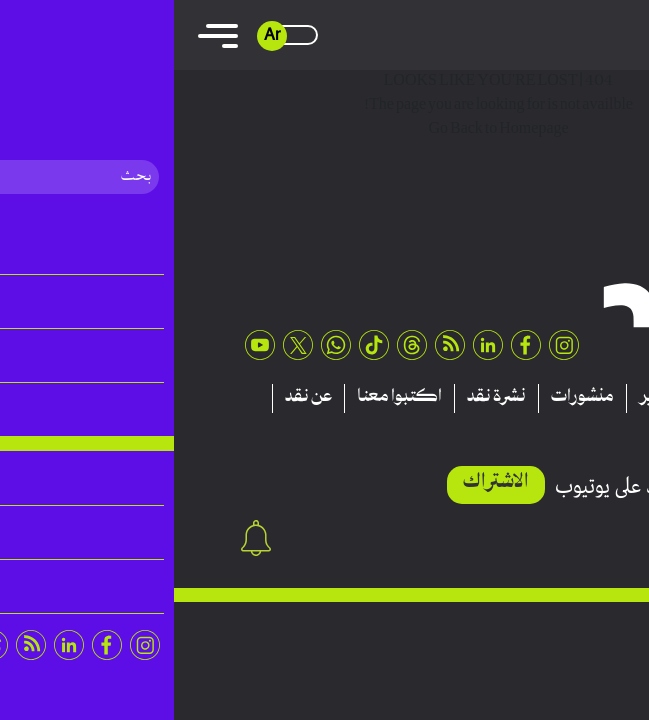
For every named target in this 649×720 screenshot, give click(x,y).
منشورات (408, 397)
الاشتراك (322, 482)
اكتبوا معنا (225, 397)
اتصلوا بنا (539, 426)
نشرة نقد (322, 397)
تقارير (486, 397)
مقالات (558, 397)
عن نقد (134, 397)
